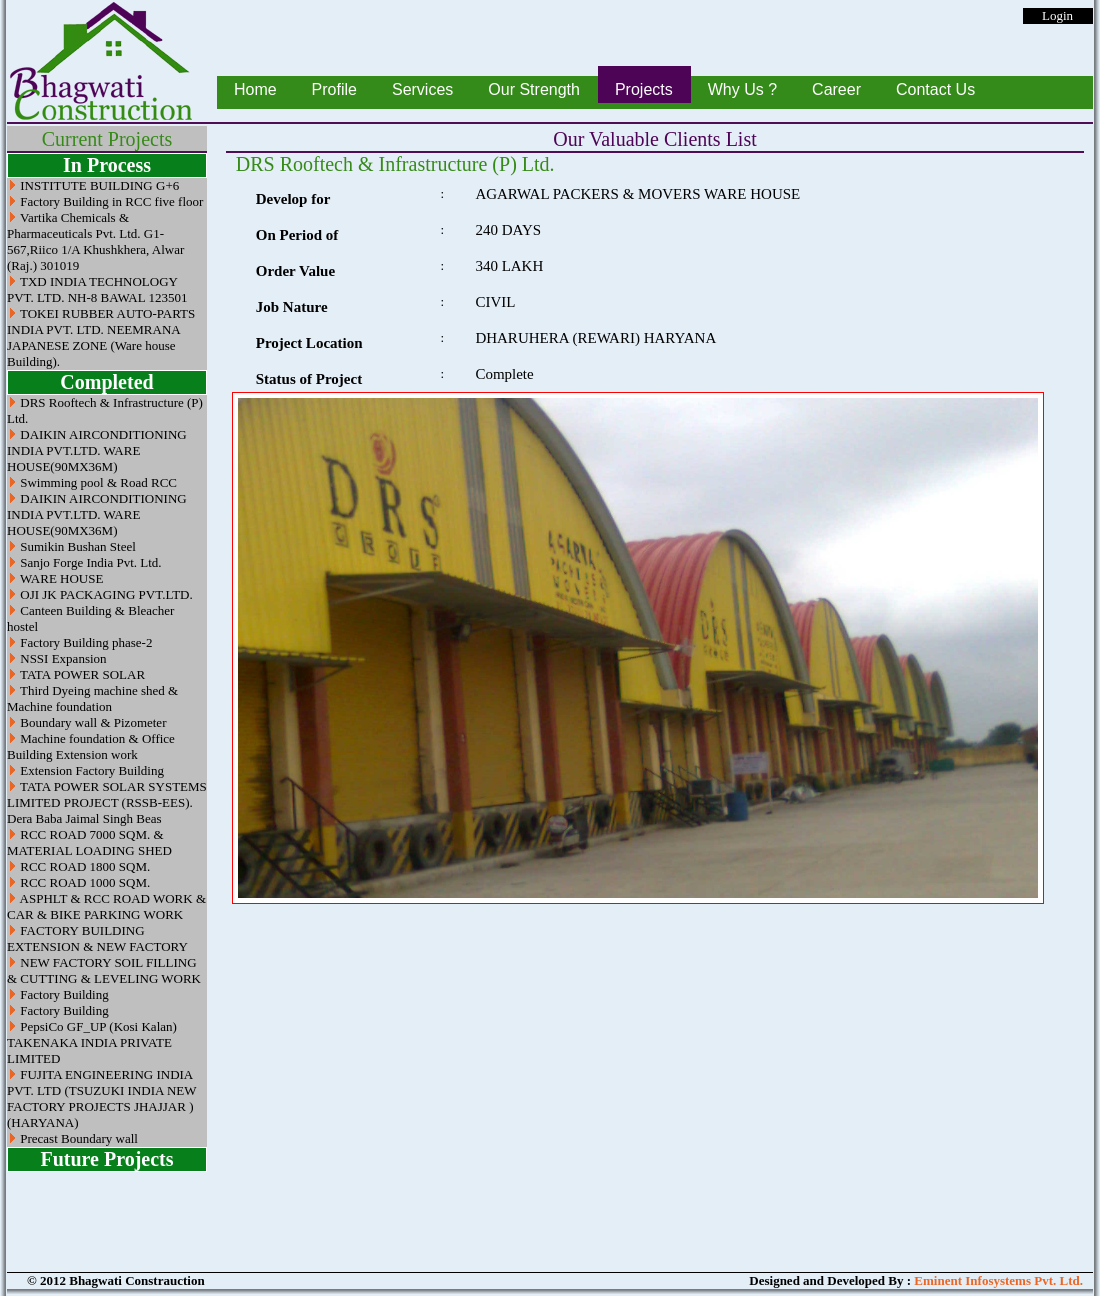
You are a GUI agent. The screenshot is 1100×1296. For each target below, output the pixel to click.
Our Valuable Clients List (655, 139)
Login (1057, 15)
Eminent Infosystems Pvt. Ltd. (998, 1280)
